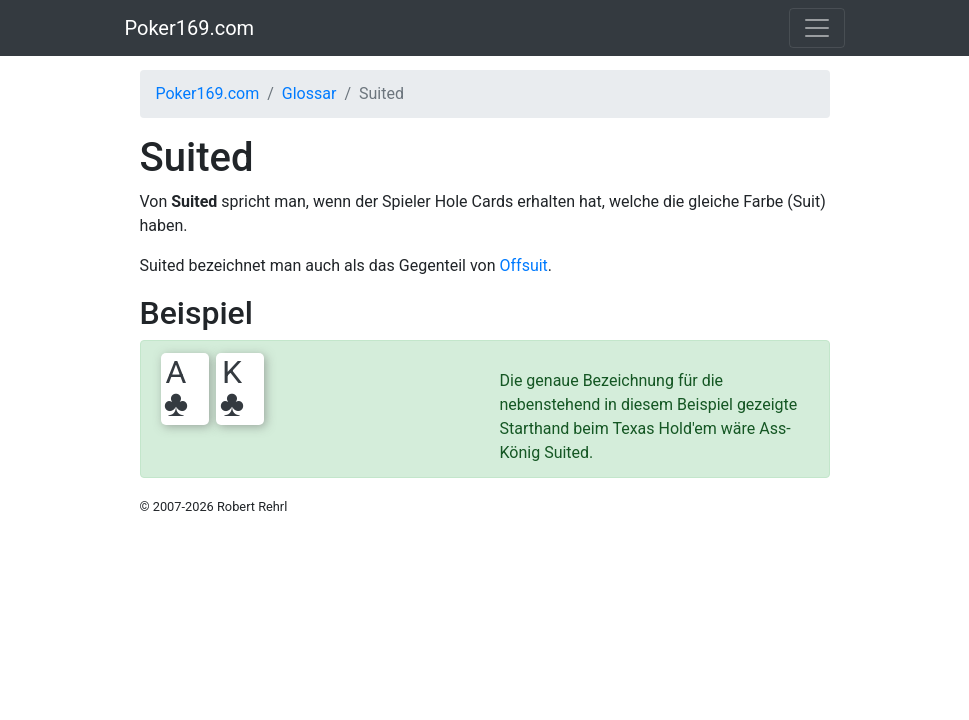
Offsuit (524, 265)
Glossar (309, 93)
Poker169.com (190, 28)
